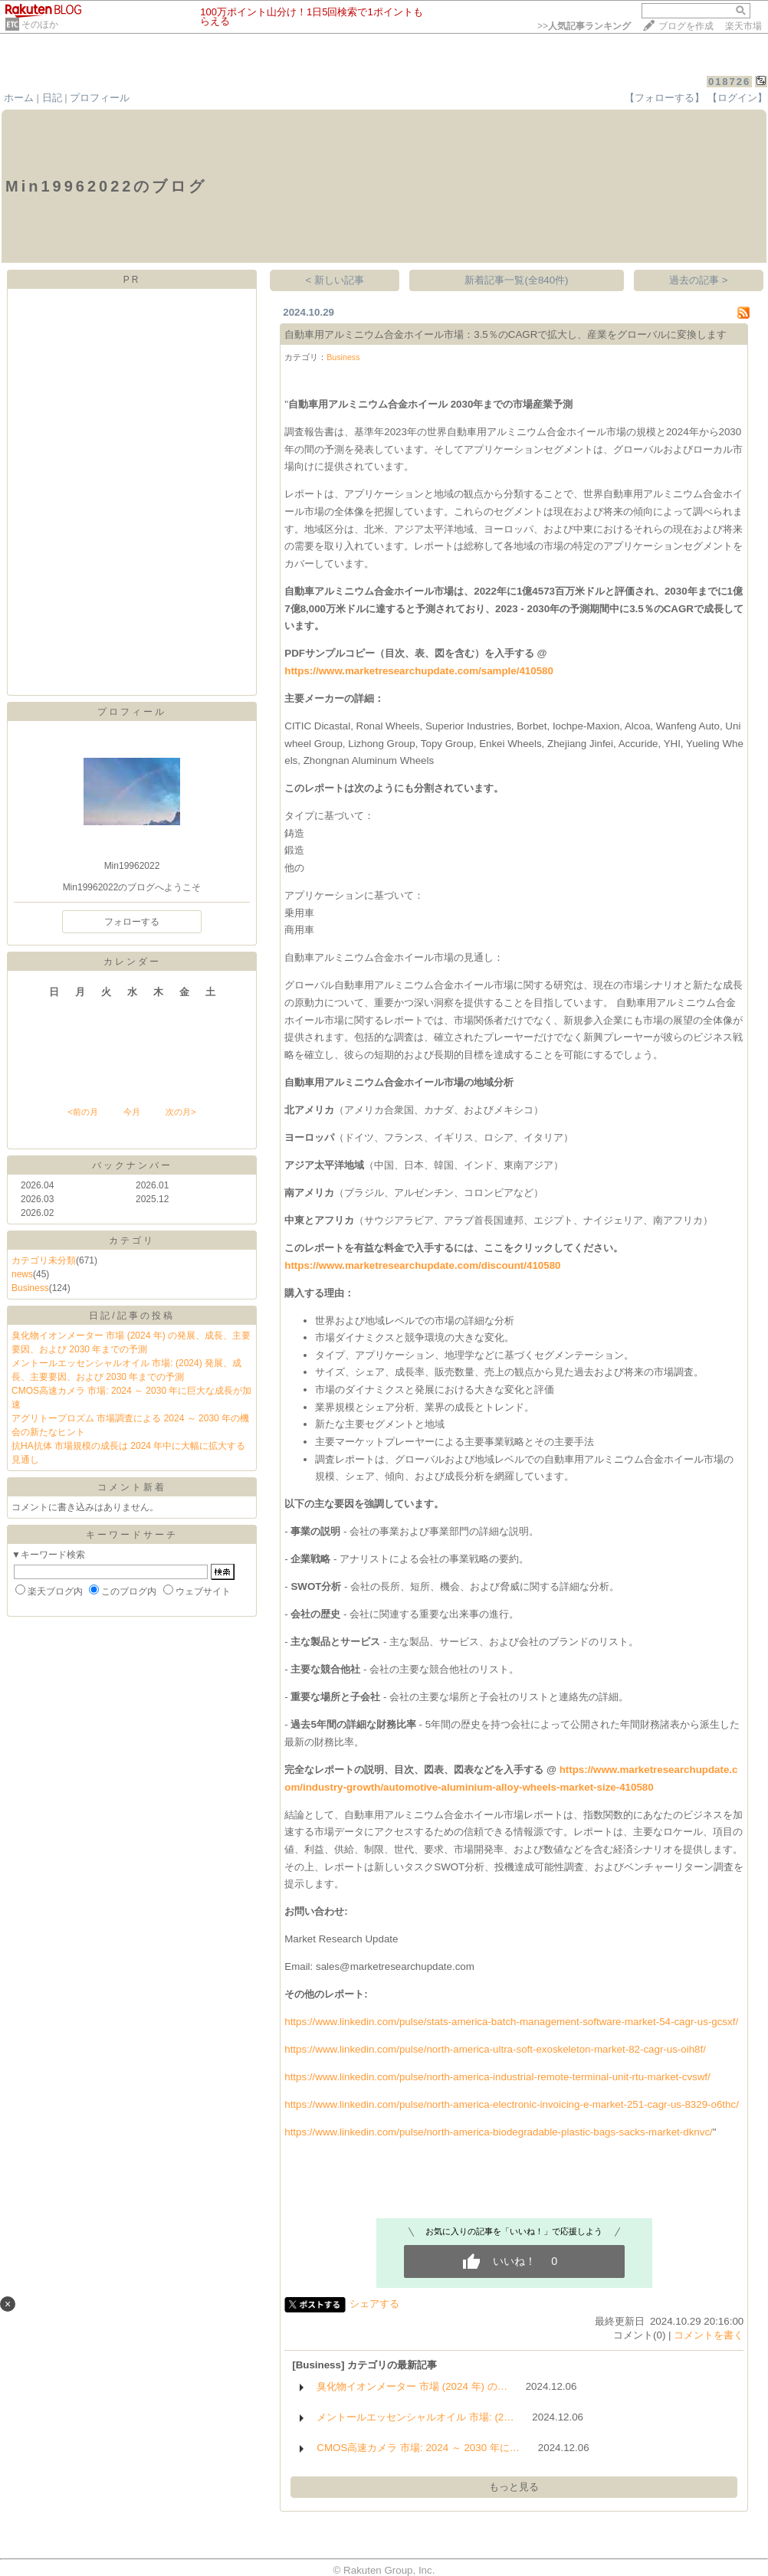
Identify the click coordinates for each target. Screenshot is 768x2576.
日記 (52, 97)
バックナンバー (132, 1165)
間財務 (645, 1724)
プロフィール (100, 97)
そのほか (39, 24)
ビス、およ (484, 1641)
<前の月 (82, 1111)
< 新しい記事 (335, 280)
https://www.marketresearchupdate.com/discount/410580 (422, 1265)
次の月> (180, 1111)
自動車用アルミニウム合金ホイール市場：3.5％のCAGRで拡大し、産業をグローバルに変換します (505, 334)
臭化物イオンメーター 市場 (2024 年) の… (412, 2386)
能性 (554, 1867)
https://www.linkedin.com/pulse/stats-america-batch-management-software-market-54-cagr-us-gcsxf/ (511, 2021)
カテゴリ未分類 (43, 1260)
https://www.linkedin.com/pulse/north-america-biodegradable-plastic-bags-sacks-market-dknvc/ (498, 2132)
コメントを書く (708, 2335)
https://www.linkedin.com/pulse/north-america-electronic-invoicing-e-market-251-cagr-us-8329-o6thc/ (511, 2104)
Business (30, 1288)
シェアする (374, 2303)
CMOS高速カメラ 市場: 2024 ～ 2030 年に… (418, 2447)
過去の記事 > (698, 280)
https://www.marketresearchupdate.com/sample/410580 (418, 671)
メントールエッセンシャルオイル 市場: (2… (415, 2417)
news (22, 1274)
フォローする (131, 921)
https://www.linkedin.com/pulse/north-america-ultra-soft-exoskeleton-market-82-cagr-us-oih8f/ (495, 2049)
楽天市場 (743, 26)
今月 (131, 1111)
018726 (729, 81)
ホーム (19, 97)
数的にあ (633, 1815)
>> (584, 26)
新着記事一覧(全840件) (516, 280)
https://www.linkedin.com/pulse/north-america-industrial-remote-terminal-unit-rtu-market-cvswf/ (497, 2077)
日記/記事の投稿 (131, 1315)
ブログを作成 (686, 26)
